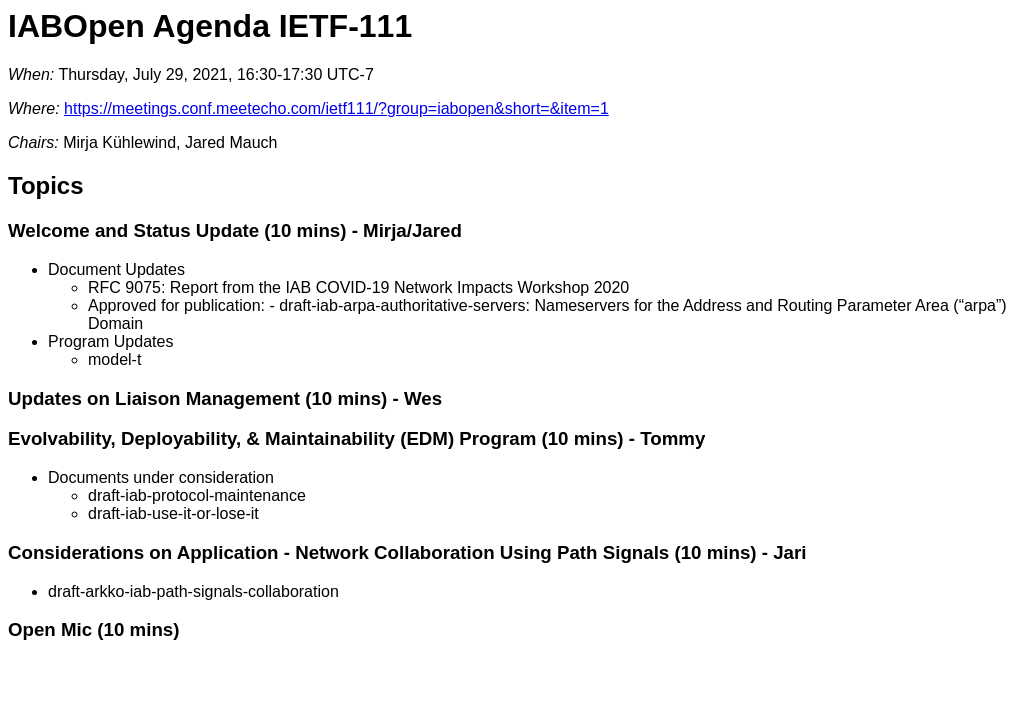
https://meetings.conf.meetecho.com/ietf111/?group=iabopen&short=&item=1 (336, 108)
